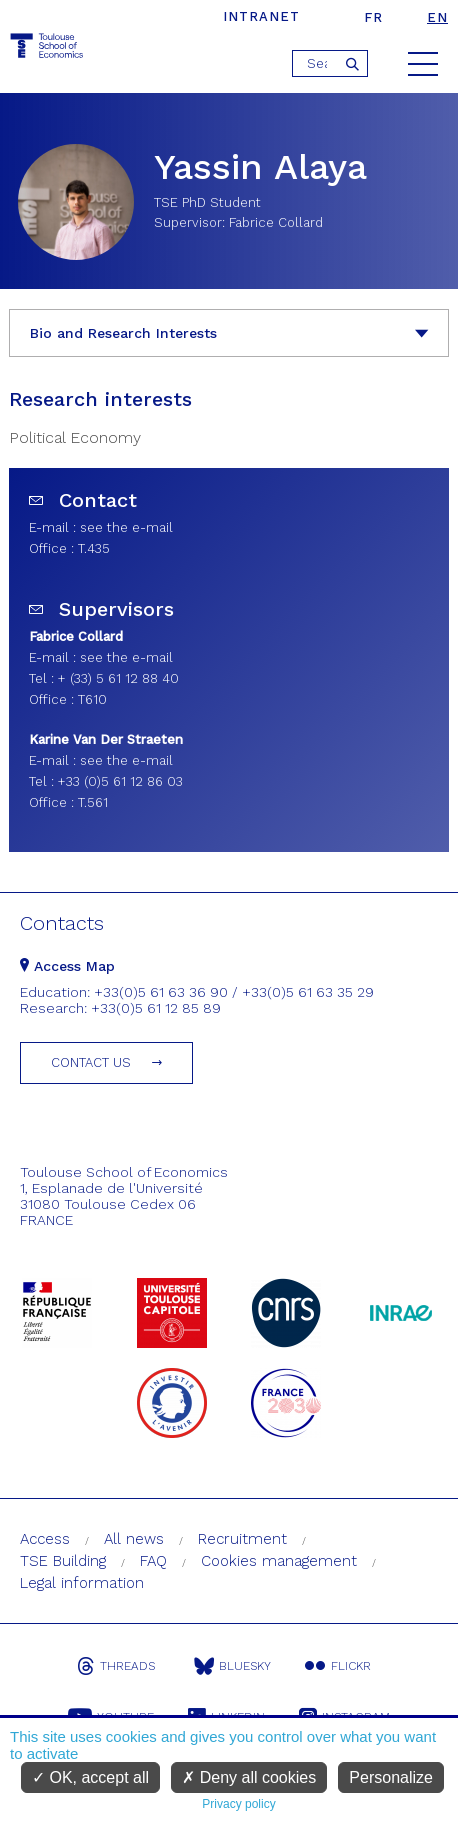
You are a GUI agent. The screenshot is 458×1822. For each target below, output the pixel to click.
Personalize (391, 1777)
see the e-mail (126, 527)
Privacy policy (238, 1804)
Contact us (91, 1062)
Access (45, 1539)
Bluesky (232, 1666)
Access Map (67, 966)
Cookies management (279, 1561)
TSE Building (63, 1561)
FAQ (153, 1561)
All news (134, 1539)
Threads (116, 1666)
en (437, 17)
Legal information (82, 1583)
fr (373, 17)
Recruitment (242, 1539)
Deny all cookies (249, 1777)
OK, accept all (90, 1777)
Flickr (338, 1666)
